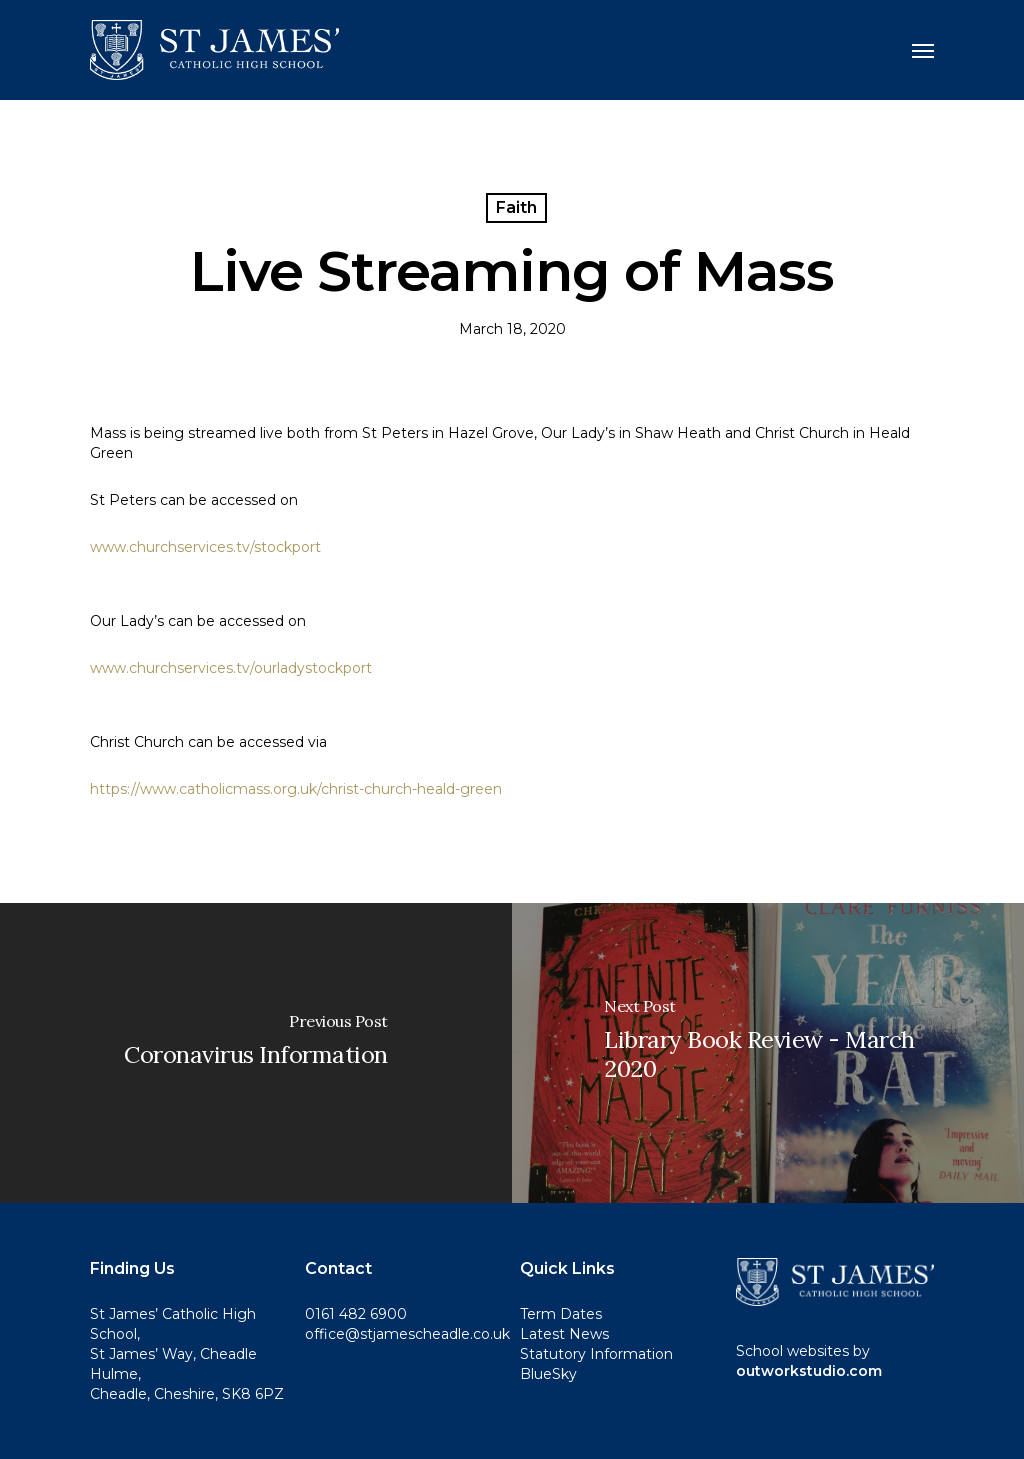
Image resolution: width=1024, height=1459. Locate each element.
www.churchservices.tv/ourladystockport (231, 668)
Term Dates (561, 1314)
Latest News (564, 1334)
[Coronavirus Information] (256, 1053)
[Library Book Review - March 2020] (768, 1053)
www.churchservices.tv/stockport (205, 547)
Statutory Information (596, 1354)
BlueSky (548, 1374)
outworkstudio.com (809, 1371)
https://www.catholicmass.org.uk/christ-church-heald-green (296, 789)
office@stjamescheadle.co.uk (407, 1334)
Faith (516, 207)
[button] (923, 50)
